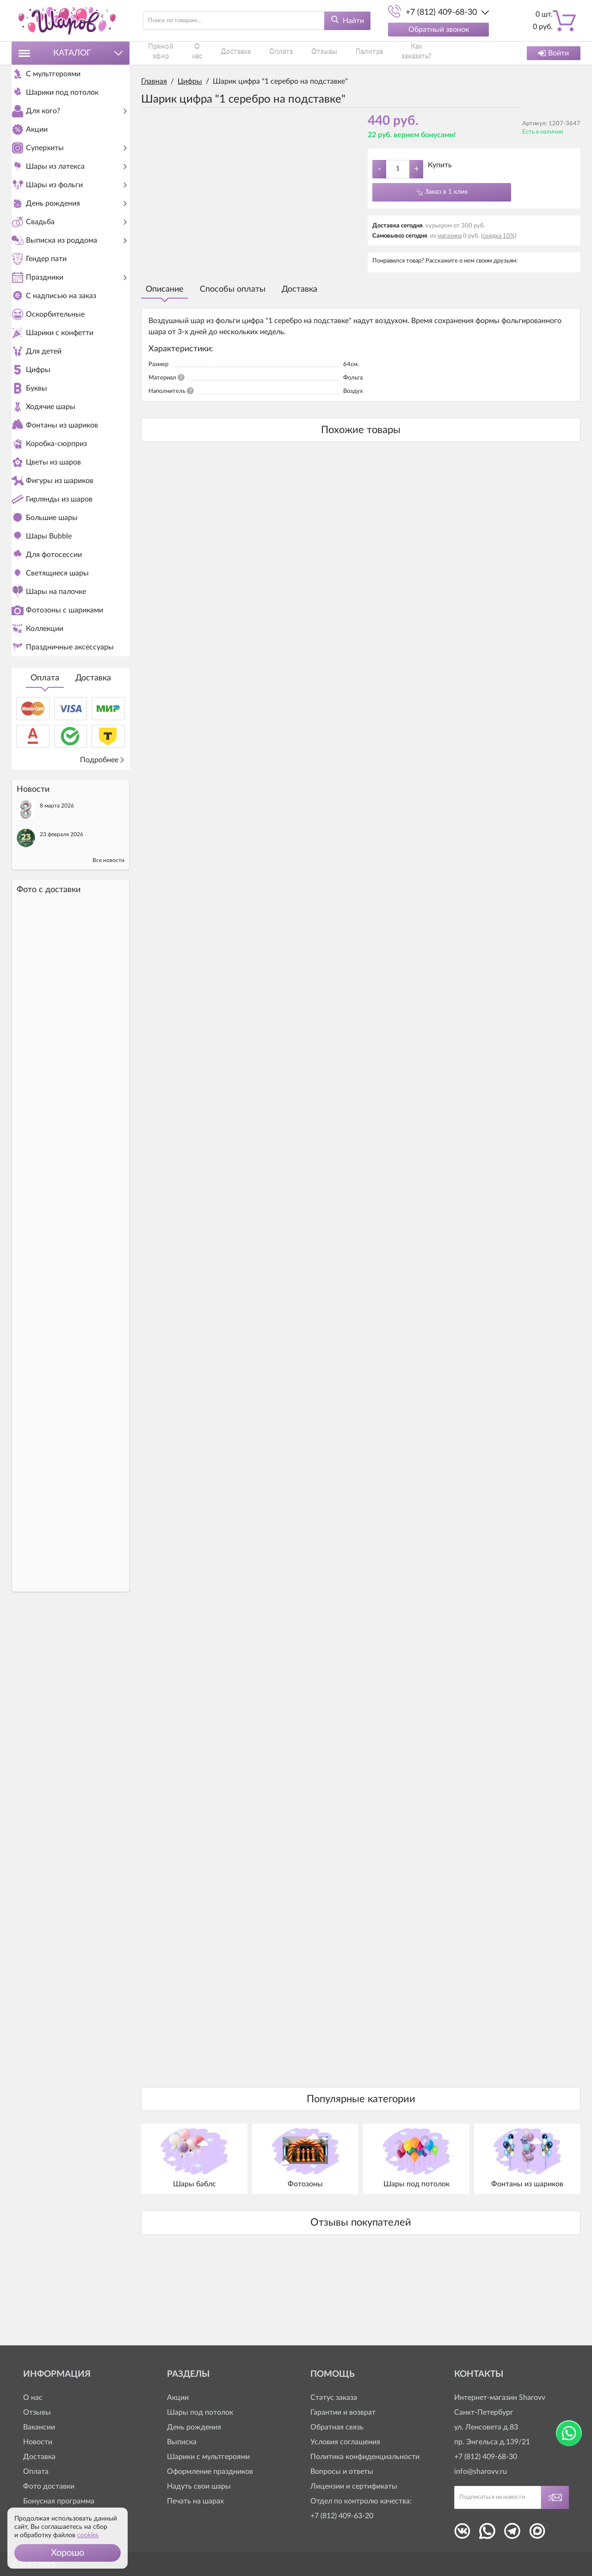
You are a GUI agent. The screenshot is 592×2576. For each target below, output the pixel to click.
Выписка (182, 2442)
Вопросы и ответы (341, 2471)
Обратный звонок (438, 29)
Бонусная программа (58, 2501)
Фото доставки (48, 2486)
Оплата (45, 841)
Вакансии (39, 2427)
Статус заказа (333, 2397)
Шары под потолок (200, 2412)
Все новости (108, 1023)
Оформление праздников (210, 2471)
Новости (37, 2442)
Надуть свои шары (199, 2486)
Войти (553, 53)
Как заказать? (387, 53)
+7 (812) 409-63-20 (341, 2516)
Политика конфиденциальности (364, 2456)
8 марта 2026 (57, 968)
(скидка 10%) (498, 236)
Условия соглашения (345, 2442)
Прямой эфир (160, 53)
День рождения (194, 2427)
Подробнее (102, 922)
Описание (165, 289)
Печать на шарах (195, 2501)
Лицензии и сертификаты (353, 2486)
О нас (196, 53)
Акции (178, 2397)
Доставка (93, 841)
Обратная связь (337, 2427)
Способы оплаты (232, 289)
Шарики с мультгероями (208, 2456)
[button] (67, 2553)
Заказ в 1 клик (446, 192)
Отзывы (305, 52)
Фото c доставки (48, 1052)
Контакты (433, 52)
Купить (440, 165)
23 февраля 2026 (61, 997)
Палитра (343, 52)
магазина (450, 236)
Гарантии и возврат (343, 2412)
